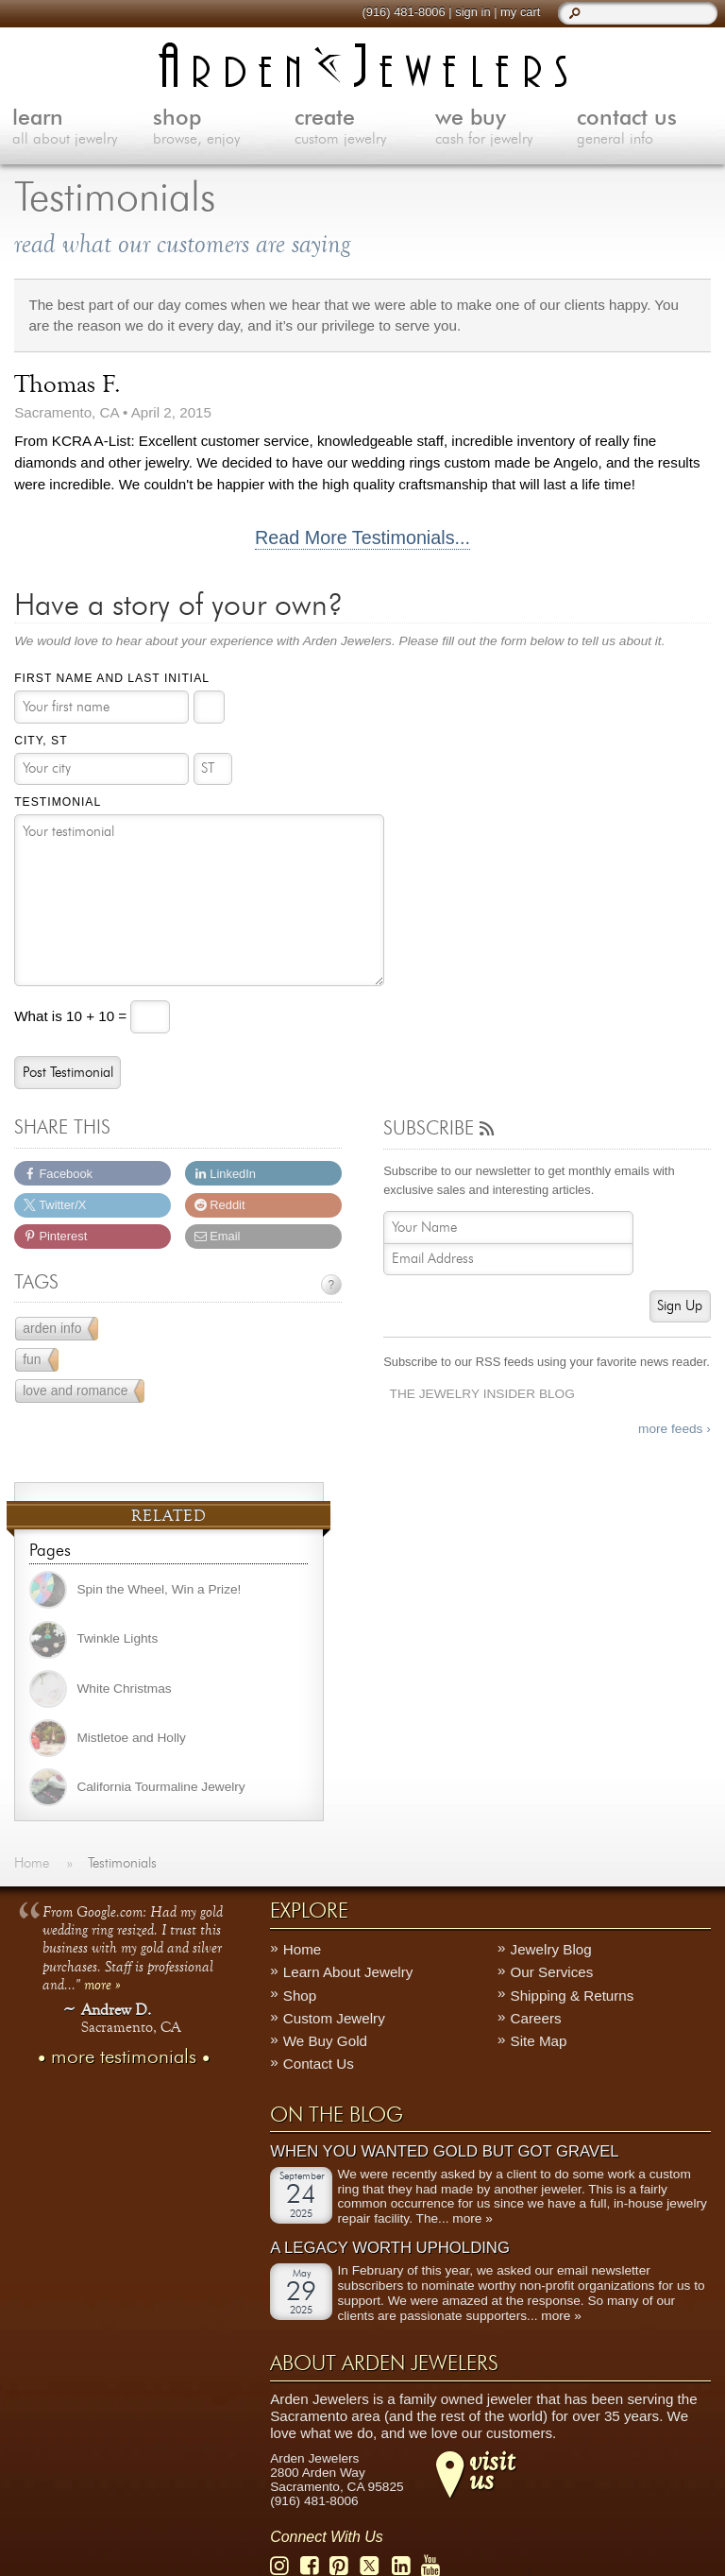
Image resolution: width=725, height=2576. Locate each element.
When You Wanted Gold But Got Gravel (444, 2151)
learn (83, 128)
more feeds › (674, 1429)
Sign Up (679, 1306)
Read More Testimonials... (362, 538)
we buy (506, 128)
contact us (647, 128)
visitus (491, 2469)
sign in (472, 12)
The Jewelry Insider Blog (482, 1394)
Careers (536, 2018)
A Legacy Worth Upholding (390, 2248)
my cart (520, 12)
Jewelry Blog (551, 1949)
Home (302, 1949)
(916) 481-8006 (403, 12)
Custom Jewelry (334, 2018)
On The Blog (336, 2114)
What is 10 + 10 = (72, 1016)
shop (224, 128)
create (365, 128)
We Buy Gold (325, 2041)
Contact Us (318, 2064)
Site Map (539, 2041)
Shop (299, 1995)
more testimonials (123, 2056)
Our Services (552, 1972)
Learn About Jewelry (348, 1972)
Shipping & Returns (572, 1995)
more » (102, 1982)
